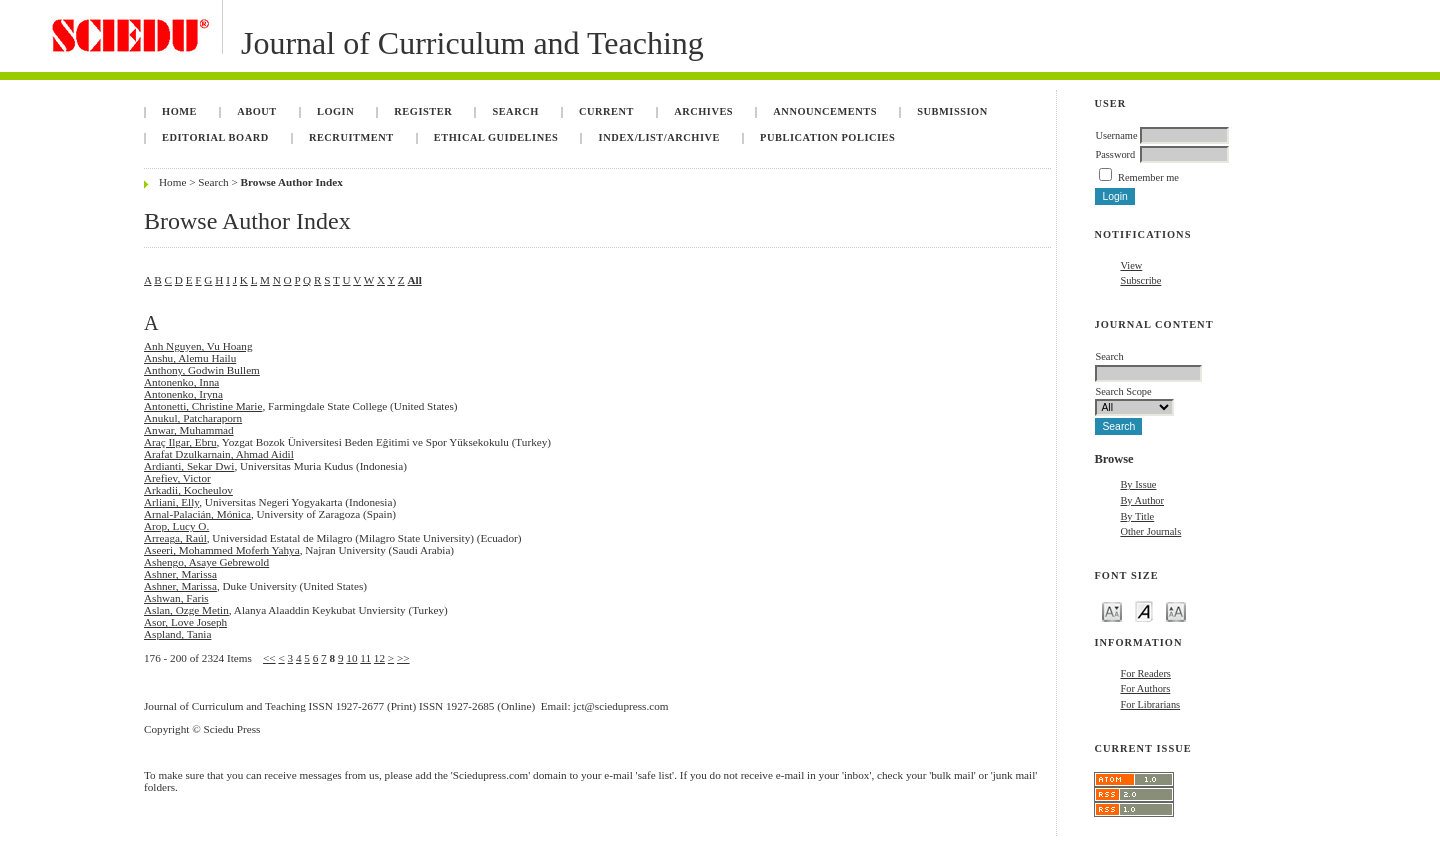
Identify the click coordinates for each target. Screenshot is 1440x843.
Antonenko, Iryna (183, 394)
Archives (703, 111)
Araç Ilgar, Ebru (180, 442)
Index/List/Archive (659, 137)
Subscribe (1140, 280)
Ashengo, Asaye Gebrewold (206, 562)
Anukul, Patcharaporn (193, 418)
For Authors (1145, 688)
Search (515, 111)
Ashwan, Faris (176, 598)
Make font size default (1144, 610)
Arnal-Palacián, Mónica (197, 514)
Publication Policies (827, 137)
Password (1115, 154)
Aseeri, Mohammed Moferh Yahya (222, 550)
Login (335, 111)
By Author (1142, 500)
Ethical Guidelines (496, 137)
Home (179, 111)
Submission (952, 111)
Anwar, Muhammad (189, 430)
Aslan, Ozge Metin (186, 610)
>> (403, 658)
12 (379, 658)
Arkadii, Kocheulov (188, 490)
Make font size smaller (1112, 610)
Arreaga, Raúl (175, 538)
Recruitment (351, 137)
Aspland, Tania (177, 634)
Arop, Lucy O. (176, 526)
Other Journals (1150, 531)
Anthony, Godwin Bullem (202, 370)
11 (365, 658)
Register (423, 111)
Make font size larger (1176, 610)
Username (1116, 135)
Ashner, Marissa (180, 574)
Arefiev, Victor (177, 478)
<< (269, 658)
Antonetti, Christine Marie (203, 406)
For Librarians (1150, 704)
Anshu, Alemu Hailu (190, 358)
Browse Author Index (292, 182)
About (257, 111)
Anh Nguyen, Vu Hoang (198, 346)
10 (351, 658)
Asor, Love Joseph (185, 622)
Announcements (825, 111)
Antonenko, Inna (181, 382)
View (1131, 265)
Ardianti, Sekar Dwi (189, 466)
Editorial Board (215, 137)
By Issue (1138, 484)
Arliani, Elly (171, 502)
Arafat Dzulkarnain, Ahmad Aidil (219, 454)
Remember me (1148, 177)
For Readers (1145, 673)
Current (606, 111)
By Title (1137, 516)
